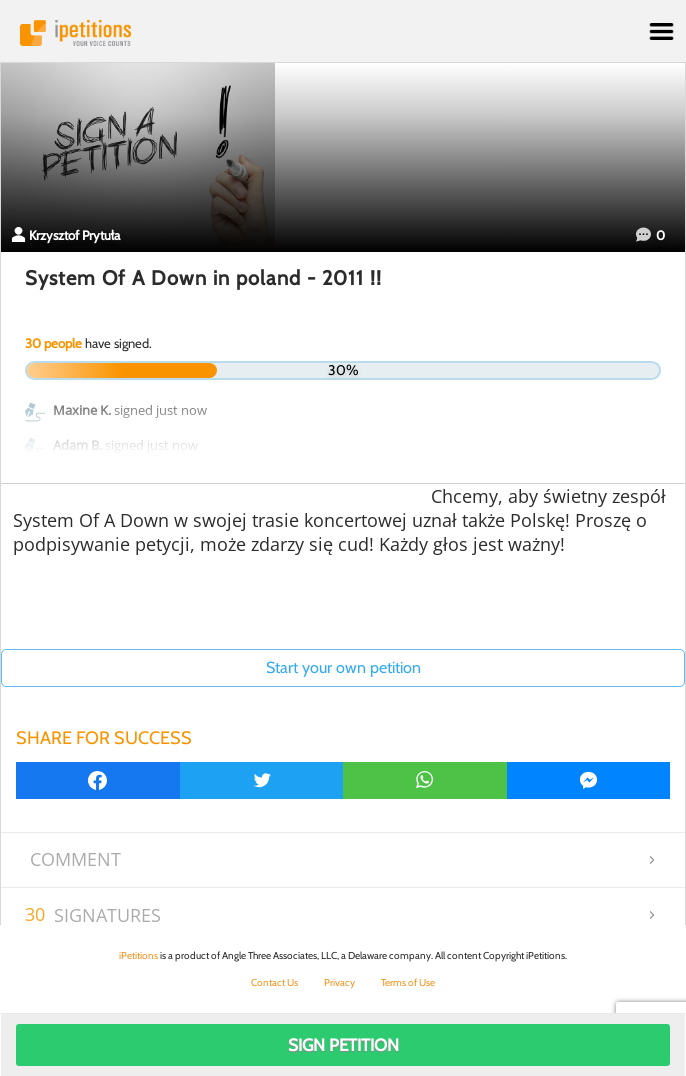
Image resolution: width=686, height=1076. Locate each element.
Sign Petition (343, 1045)
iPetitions (343, 33)
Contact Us (274, 982)
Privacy (339, 982)
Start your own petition (343, 667)
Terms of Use (408, 982)
